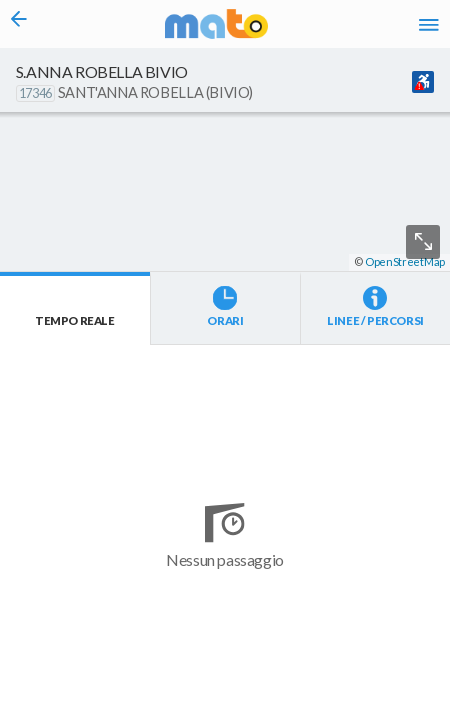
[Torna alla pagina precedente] (19, 24)
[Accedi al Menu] (429, 24)
